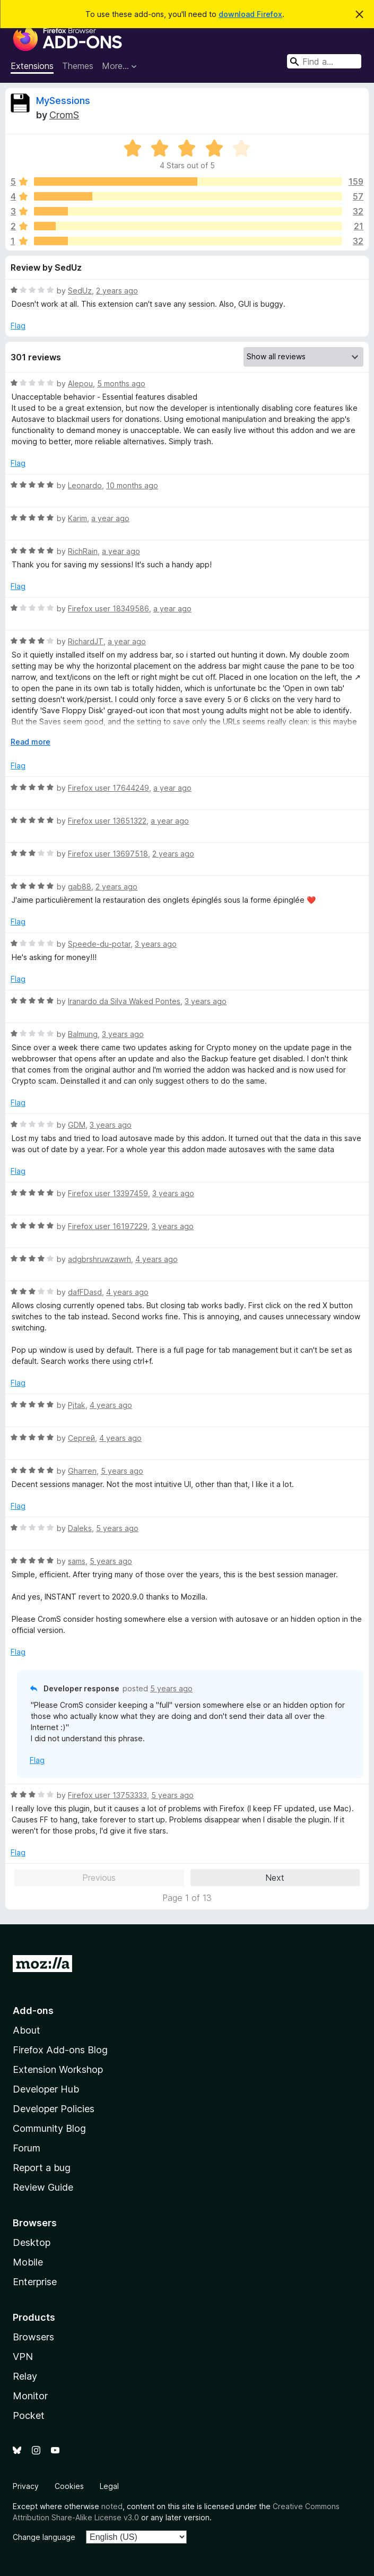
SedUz (80, 290)
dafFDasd (85, 1291)
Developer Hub (46, 2089)
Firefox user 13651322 (107, 820)
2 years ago (117, 290)
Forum (26, 2148)
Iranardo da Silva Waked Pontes (124, 1001)
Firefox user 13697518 (108, 853)
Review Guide (43, 2187)
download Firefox (250, 14)
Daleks (80, 1528)
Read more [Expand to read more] (30, 741)
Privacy (26, 2486)
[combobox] (324, 61)
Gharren (82, 1470)
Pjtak (76, 1405)
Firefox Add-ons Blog (60, 2049)
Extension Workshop (58, 2069)
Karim (77, 518)
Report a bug (42, 2167)
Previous (99, 1877)
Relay (25, 2376)
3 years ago (156, 943)
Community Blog (49, 2128)
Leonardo (85, 485)
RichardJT (85, 641)
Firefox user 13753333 (107, 1795)
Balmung (83, 1034)
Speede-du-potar (99, 943)
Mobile (28, 2262)
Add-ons (33, 2010)
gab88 (79, 886)
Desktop (31, 2242)
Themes (77, 65)
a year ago (110, 518)
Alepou (80, 383)
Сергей (81, 1437)
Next (274, 1877)
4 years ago (156, 1259)
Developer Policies (53, 2108)
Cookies (69, 2486)
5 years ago (122, 1470)
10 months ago (132, 485)
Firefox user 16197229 (107, 1226)
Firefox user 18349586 (108, 608)
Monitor (30, 2395)
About (26, 2030)
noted (112, 2506)
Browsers (33, 2336)
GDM (76, 1124)
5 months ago (121, 383)
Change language (44, 2537)
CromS (64, 114)
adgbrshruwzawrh (99, 1259)
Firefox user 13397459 (108, 1193)
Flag (18, 325)
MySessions (63, 100)
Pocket (29, 2415)
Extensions (32, 65)
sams (76, 1561)
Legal (109, 2486)
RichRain (83, 551)
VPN (23, 2356)
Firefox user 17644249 (108, 787)
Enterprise (35, 2281)
